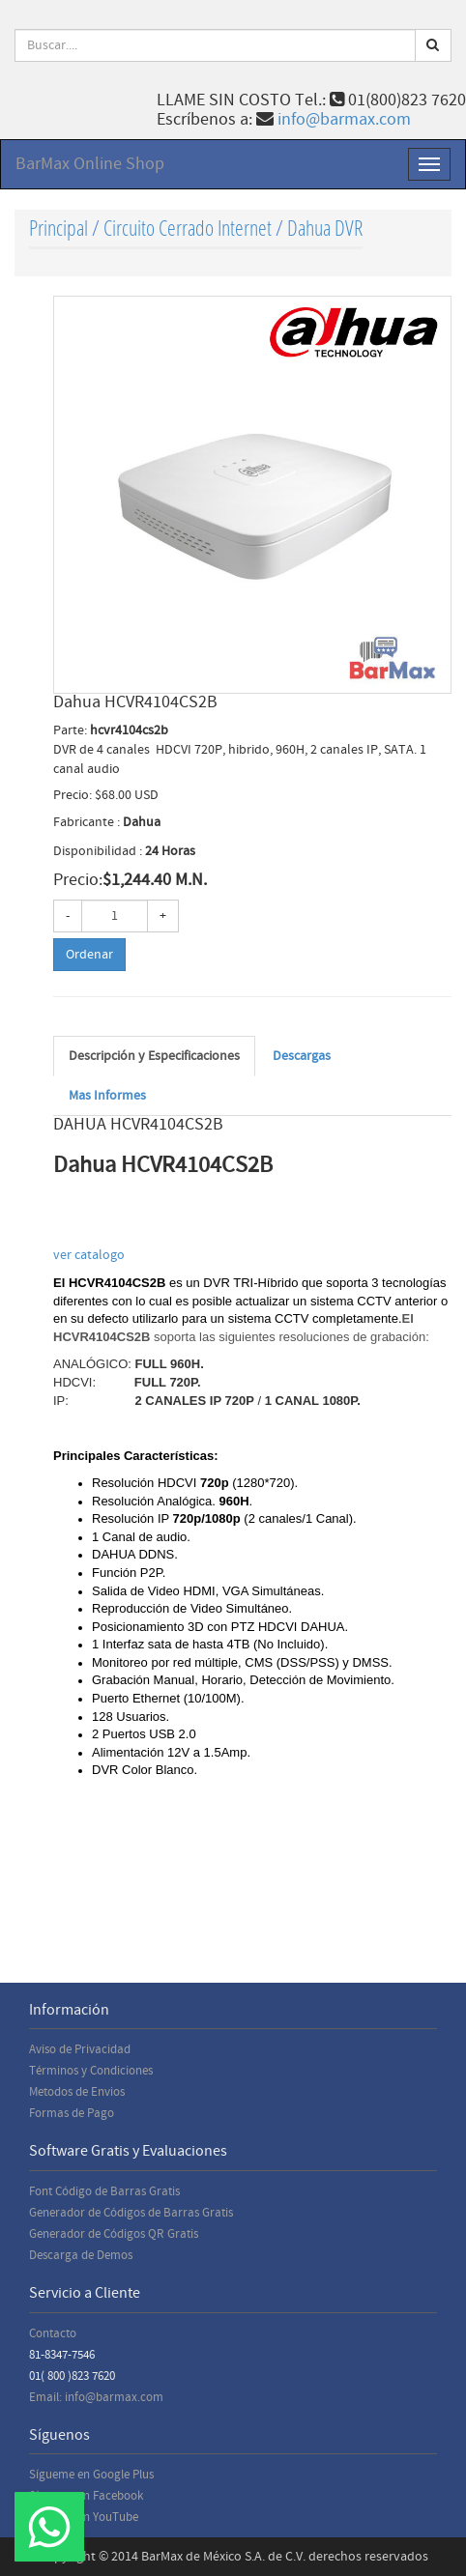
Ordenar (89, 954)
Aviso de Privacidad (80, 2049)
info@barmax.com (344, 119)
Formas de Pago (71, 2113)
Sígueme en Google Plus (91, 2474)
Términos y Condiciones (91, 2070)
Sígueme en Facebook (86, 2496)
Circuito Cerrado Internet (187, 228)
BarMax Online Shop (89, 164)
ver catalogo (90, 1255)
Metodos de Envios (77, 2092)
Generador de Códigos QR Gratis (113, 2234)
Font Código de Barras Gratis (104, 2191)
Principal (58, 228)
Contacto (52, 2333)
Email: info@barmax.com (96, 2397)
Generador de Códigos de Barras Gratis (131, 2212)
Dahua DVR (325, 228)
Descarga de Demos (80, 2255)
